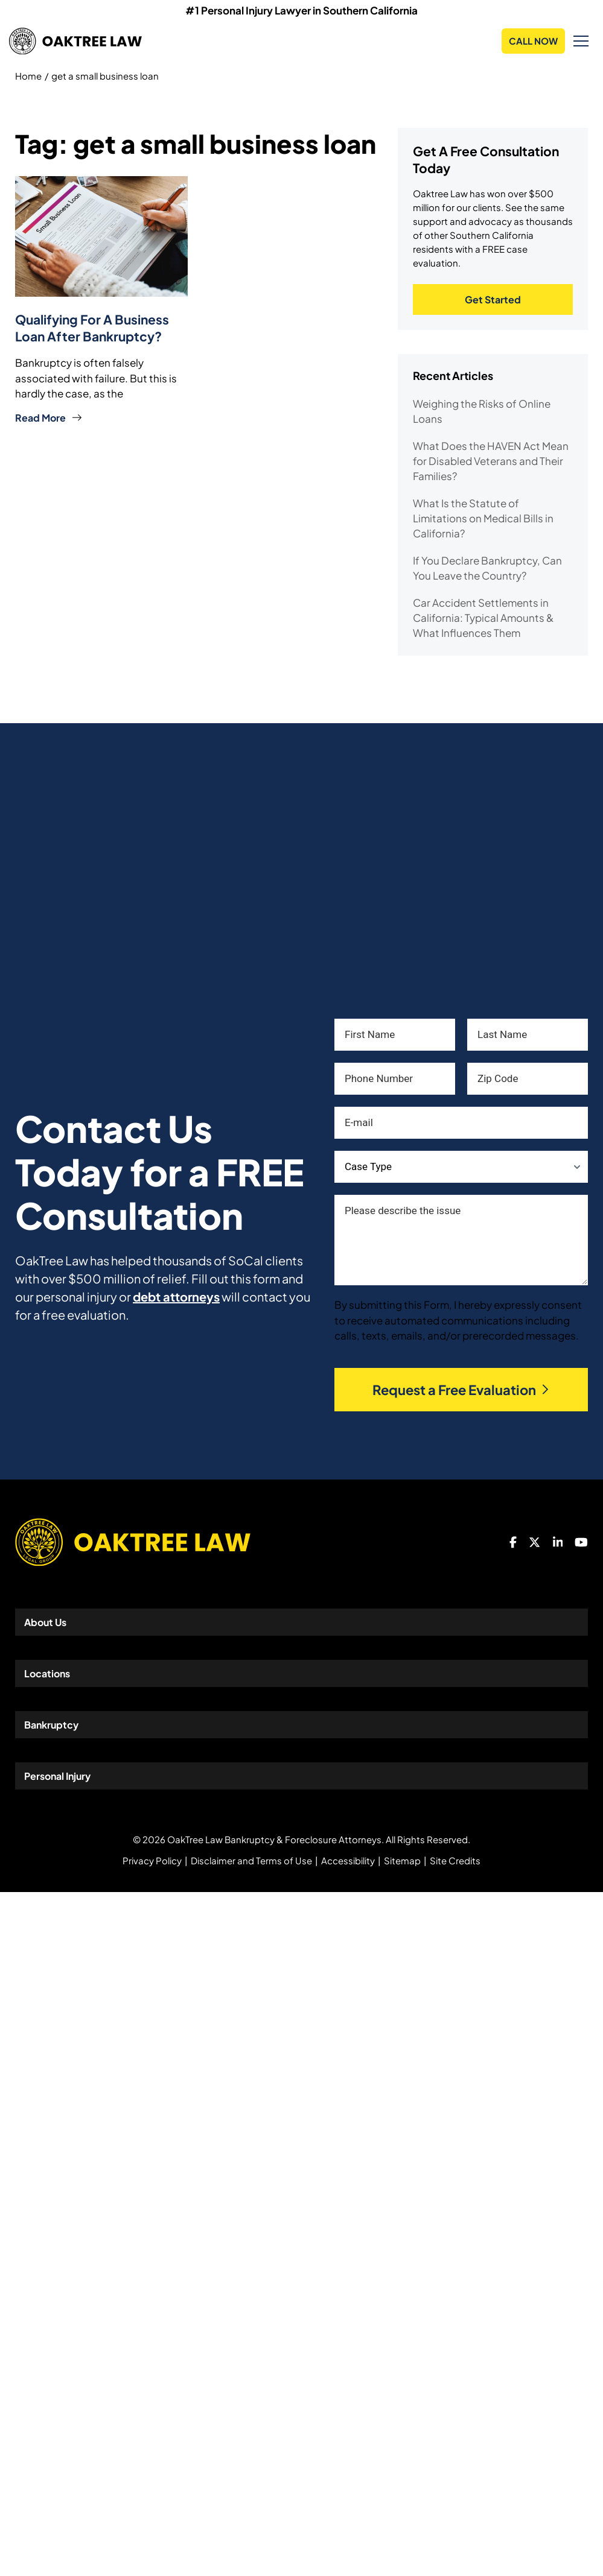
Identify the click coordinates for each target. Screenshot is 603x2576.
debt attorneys (176, 1296)
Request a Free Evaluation (461, 1389)
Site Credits (455, 1860)
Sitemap (402, 1860)
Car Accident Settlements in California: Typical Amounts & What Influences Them (483, 617)
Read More (48, 417)
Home (28, 75)
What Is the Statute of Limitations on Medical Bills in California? (483, 518)
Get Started (493, 299)
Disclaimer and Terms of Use (251, 1860)
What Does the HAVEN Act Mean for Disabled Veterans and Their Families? (491, 461)
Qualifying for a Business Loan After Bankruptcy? (92, 327)
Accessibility (348, 1860)
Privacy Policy (152, 1860)
